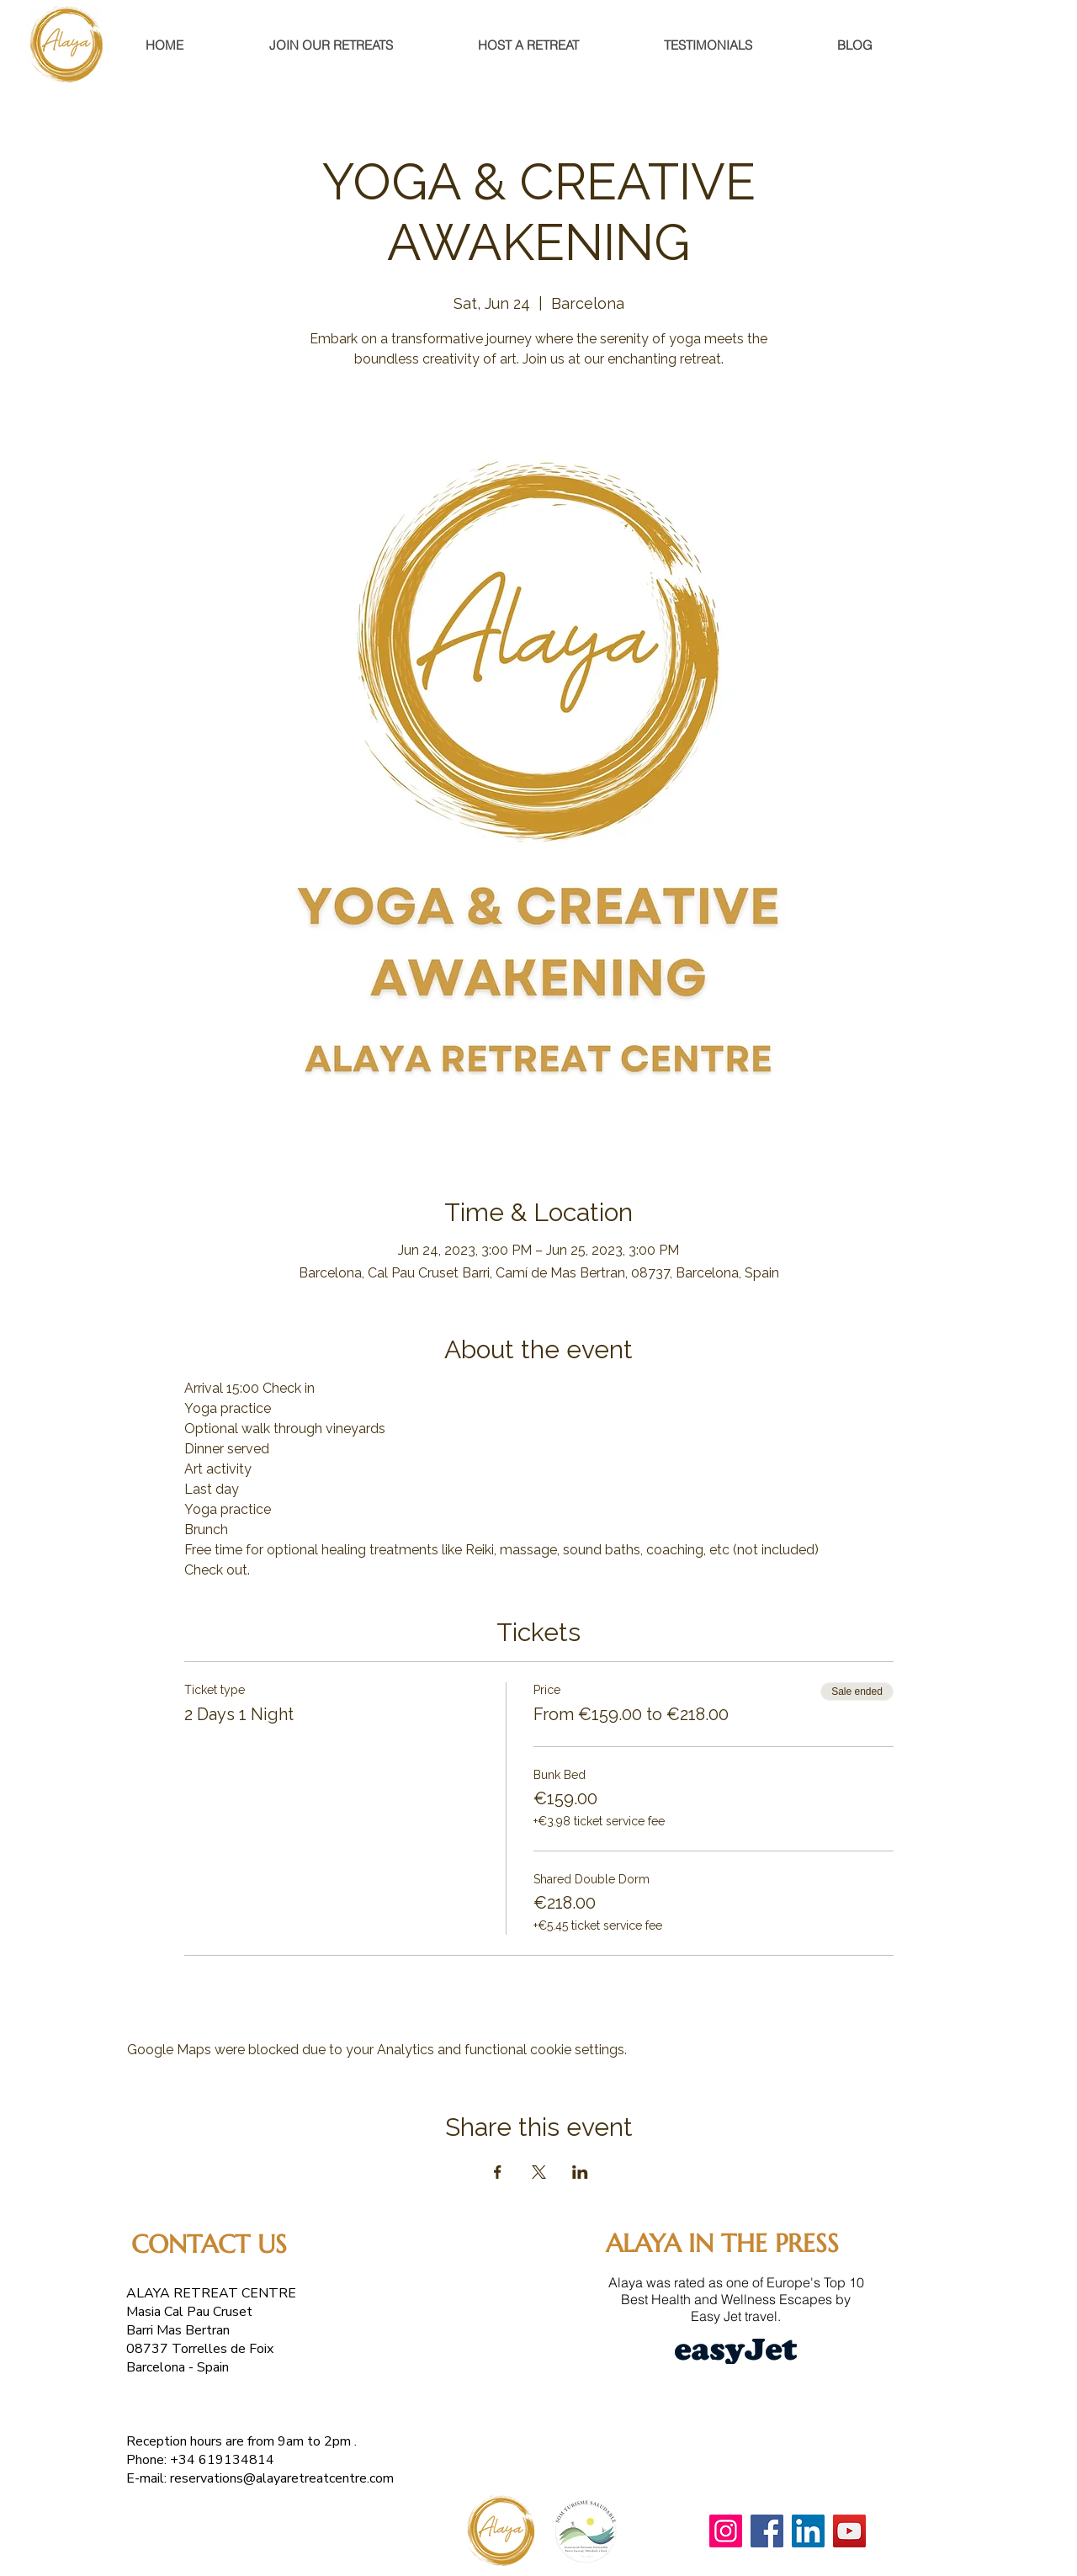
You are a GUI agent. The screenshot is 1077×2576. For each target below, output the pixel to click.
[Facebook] (767, 2531)
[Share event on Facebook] (498, 2172)
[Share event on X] (539, 2172)
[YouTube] (849, 2531)
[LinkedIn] (808, 2531)
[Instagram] (725, 2531)
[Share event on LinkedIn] (580, 2172)
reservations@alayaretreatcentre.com (282, 2478)
